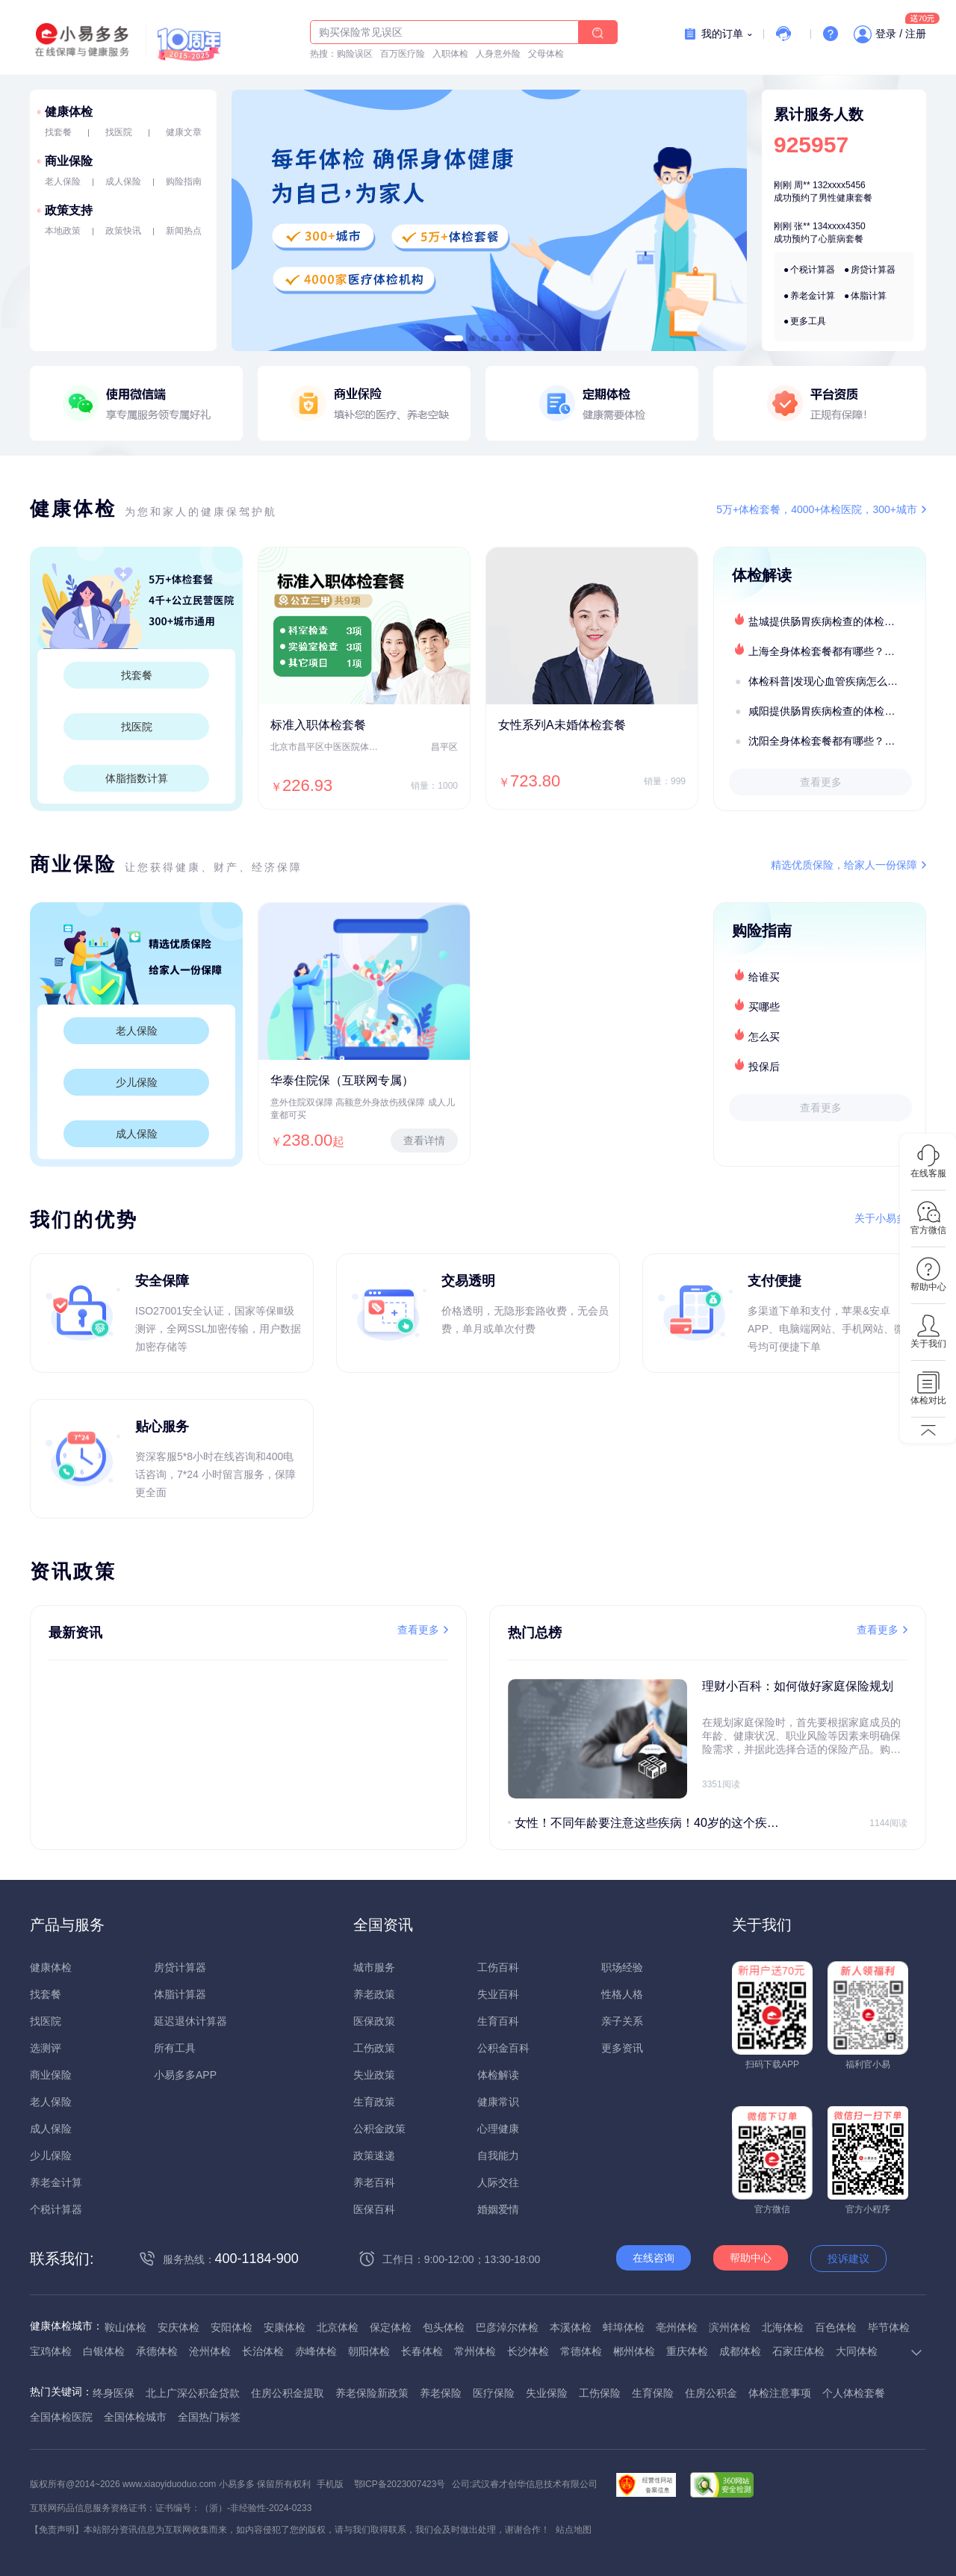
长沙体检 (528, 2351)
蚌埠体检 (624, 2327)
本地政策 (63, 231)
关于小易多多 (885, 1218)
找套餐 (58, 132)
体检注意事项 (779, 2393)
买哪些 (764, 1007)
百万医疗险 (402, 54)
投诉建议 (848, 2259)
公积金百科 (503, 2048)
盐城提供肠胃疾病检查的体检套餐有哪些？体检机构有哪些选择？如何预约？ (836, 621)
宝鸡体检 (51, 2351)
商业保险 (69, 161)
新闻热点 (184, 231)
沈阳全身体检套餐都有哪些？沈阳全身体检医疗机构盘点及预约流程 (836, 741)
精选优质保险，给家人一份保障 (844, 865)
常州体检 (475, 2351)
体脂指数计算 (136, 778)
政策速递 (374, 2155)
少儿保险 (137, 1082)
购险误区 (355, 54)
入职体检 (450, 54)
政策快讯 (123, 231)
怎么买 (764, 1037)
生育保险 (653, 2393)
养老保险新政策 (372, 2393)
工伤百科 (498, 1967)
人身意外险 (498, 54)
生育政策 (374, 2102)
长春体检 (422, 2351)
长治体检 (263, 2351)
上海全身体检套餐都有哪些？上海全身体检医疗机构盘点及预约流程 (836, 651)
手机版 (330, 2484)
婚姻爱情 (498, 2209)
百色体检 (836, 2327)
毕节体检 (889, 2327)
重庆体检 (687, 2351)
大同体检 (857, 2351)
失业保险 (547, 2393)
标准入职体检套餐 (318, 725)
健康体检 (69, 111)
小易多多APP (185, 2075)
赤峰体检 (316, 2351)
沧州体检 (210, 2351)
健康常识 (498, 2102)
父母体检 (546, 54)
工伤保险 (600, 2393)
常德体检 (581, 2351)
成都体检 (740, 2351)
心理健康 (498, 2129)
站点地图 (574, 2529)
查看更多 (821, 782)
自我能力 (498, 2155)
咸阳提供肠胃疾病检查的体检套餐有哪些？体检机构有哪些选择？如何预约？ (836, 711)
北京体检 (337, 2327)
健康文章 (184, 132)
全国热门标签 (209, 2417)
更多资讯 (622, 2048)
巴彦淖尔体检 (507, 2327)
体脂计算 (869, 296)
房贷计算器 (873, 269)
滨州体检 (730, 2327)
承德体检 (157, 2351)
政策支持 (69, 210)
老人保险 (63, 181)
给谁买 (764, 977)
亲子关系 (622, 2021)
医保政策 (374, 2021)
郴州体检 (634, 2351)
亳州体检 (677, 2327)
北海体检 (783, 2327)
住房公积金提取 (287, 2393)
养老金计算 (812, 296)
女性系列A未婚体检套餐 (562, 725)
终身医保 (113, 2393)
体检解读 (498, 2075)
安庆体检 (178, 2327)
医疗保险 (494, 2393)
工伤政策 (374, 2048)
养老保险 (441, 2393)
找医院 (118, 132)
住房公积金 (711, 2393)
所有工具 (175, 2048)
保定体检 (391, 2327)
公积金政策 (379, 2129)
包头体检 (444, 2327)
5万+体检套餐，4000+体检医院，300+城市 (816, 509)
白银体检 (104, 2351)
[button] (453, 338)
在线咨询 (653, 2258)
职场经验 (622, 1967)
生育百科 (498, 2021)
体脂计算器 (180, 1994)
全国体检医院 (61, 2417)
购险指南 (184, 181)
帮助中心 (751, 2258)
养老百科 (374, 2182)
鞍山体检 (125, 2327)
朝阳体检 (369, 2351)
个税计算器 (812, 269)
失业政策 (374, 2075)
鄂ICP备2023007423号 (400, 2484)
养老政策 (374, 1994)
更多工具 (808, 321)
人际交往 (498, 2182)
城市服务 (374, 1967)
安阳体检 (231, 2327)
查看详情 (424, 1140)
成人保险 (123, 181)
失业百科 (498, 1994)
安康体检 (284, 2327)
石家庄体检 (798, 2351)
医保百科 (374, 2209)
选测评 (45, 2048)
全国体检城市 (135, 2417)
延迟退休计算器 (190, 2021)
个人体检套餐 (853, 2393)
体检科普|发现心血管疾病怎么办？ (828, 681)
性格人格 (622, 1994)
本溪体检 (571, 2327)
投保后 (764, 1067)
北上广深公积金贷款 (193, 2393)
